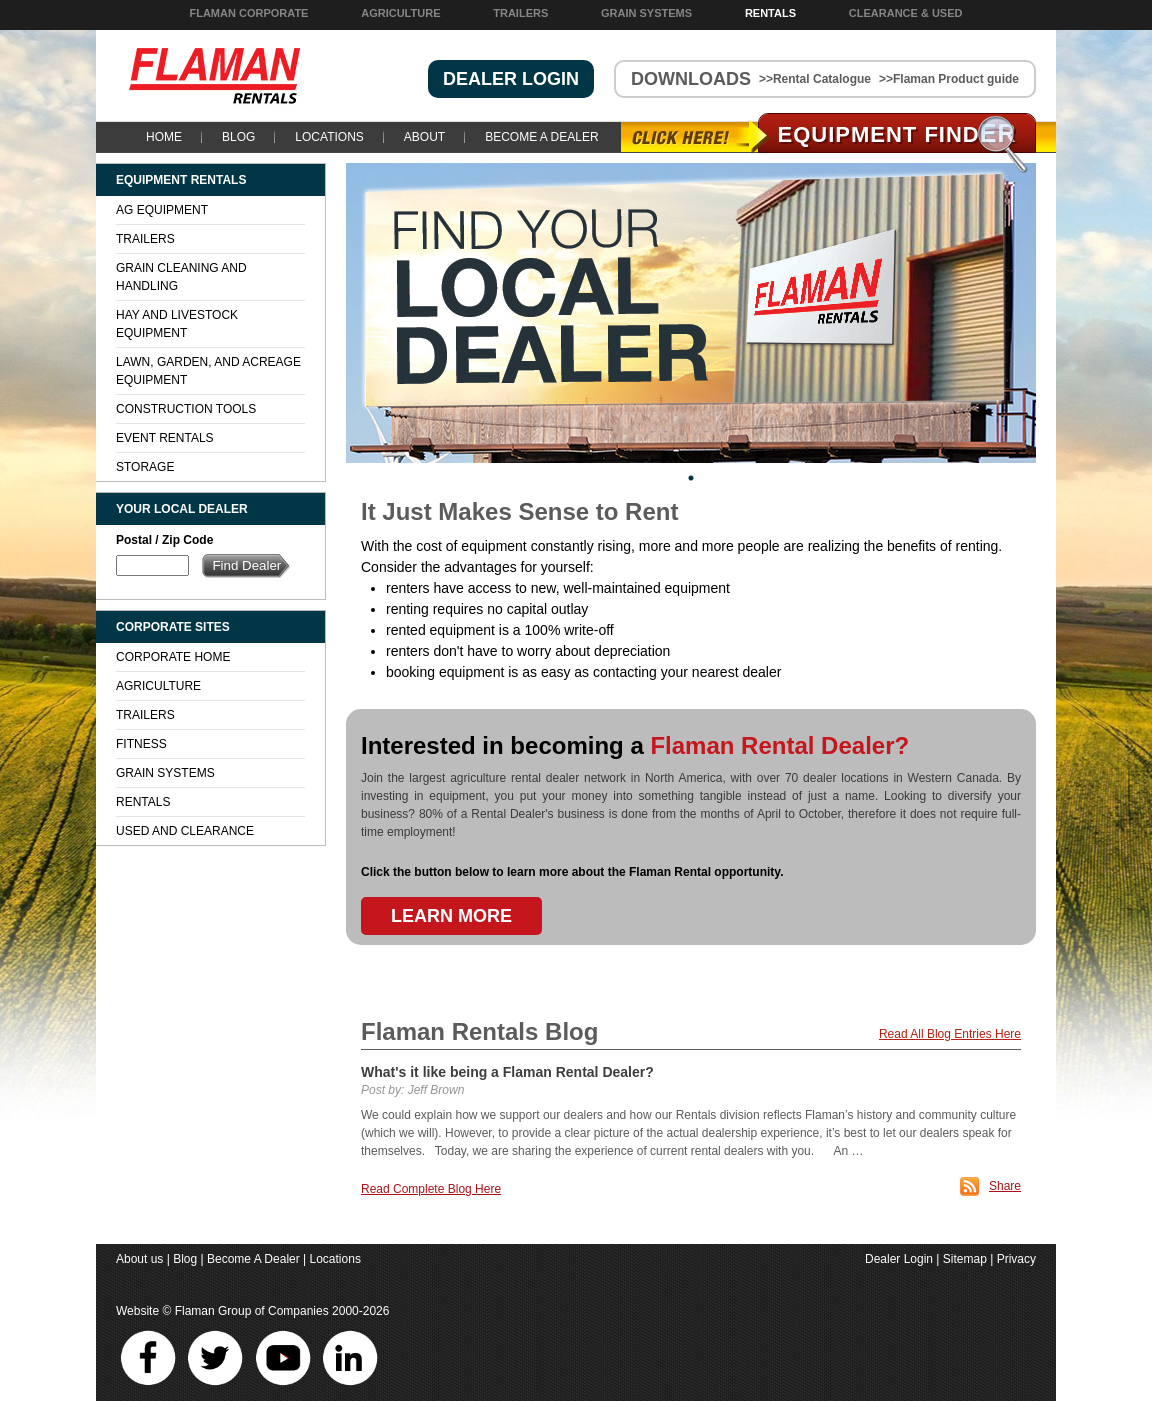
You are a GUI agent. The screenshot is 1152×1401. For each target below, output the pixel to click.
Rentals (770, 13)
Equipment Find (897, 134)
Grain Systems (646, 13)
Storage (145, 467)
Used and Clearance (185, 831)
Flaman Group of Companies (252, 1311)
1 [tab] (691, 478)
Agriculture (400, 13)
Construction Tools (186, 409)
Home (164, 137)
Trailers (520, 13)
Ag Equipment (162, 210)
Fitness (141, 744)
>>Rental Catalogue (815, 79)
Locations (329, 137)
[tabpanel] (691, 313)
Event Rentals (165, 438)
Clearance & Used (906, 13)
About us (139, 1259)
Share (1005, 1186)
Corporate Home (173, 657)
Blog (238, 137)
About (424, 137)
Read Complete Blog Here (431, 1189)
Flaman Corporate (248, 13)
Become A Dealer (541, 137)
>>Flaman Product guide (949, 79)
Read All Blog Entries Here (950, 1034)
